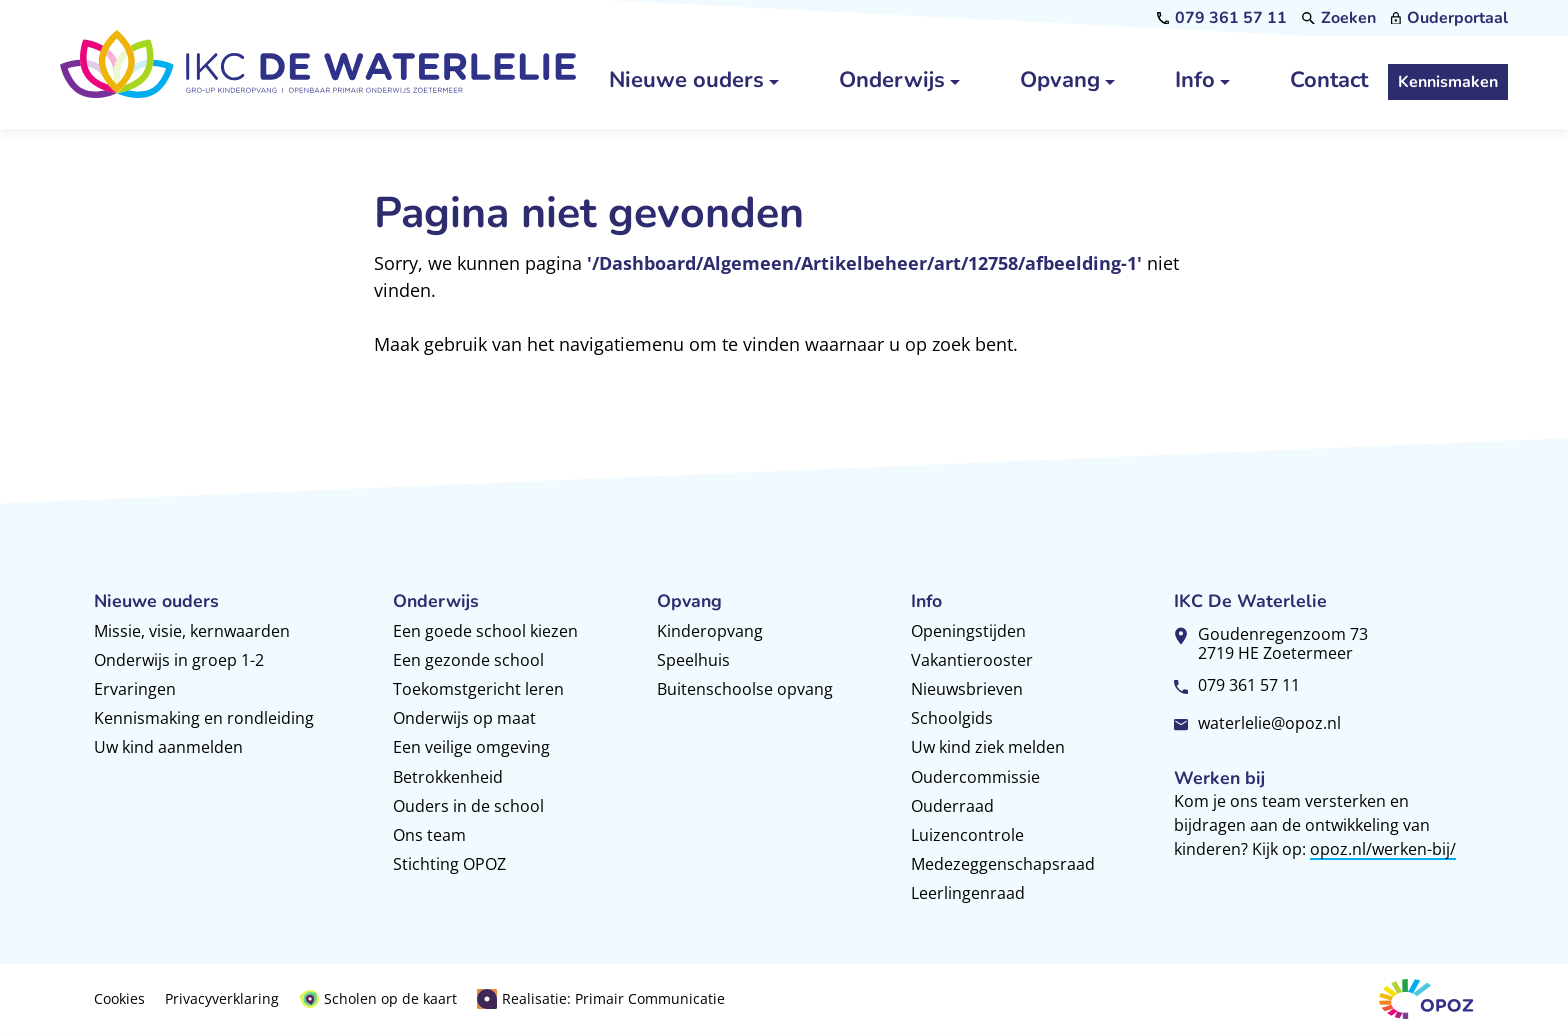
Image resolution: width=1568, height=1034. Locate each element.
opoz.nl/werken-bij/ (1383, 849)
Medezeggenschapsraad (1003, 864)
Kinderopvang (710, 631)
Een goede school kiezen (485, 631)
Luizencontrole (967, 835)
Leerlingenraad (968, 893)
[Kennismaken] (1448, 83)
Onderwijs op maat (464, 718)
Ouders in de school (468, 806)
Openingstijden (968, 631)
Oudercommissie (975, 777)
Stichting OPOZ (449, 864)
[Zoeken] (1339, 18)
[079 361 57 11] (1222, 18)
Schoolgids (952, 718)
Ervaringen (135, 689)
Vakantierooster (972, 660)
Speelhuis (693, 660)
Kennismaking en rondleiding (204, 718)
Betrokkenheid (448, 777)
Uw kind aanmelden (168, 747)
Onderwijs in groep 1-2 (179, 660)
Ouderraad (952, 806)
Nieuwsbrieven (967, 689)
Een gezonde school (468, 660)
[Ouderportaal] (1449, 18)
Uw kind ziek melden (988, 747)
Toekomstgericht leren (478, 689)
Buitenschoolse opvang (745, 689)
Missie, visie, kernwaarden (192, 631)
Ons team (429, 835)
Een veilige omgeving (471, 747)
